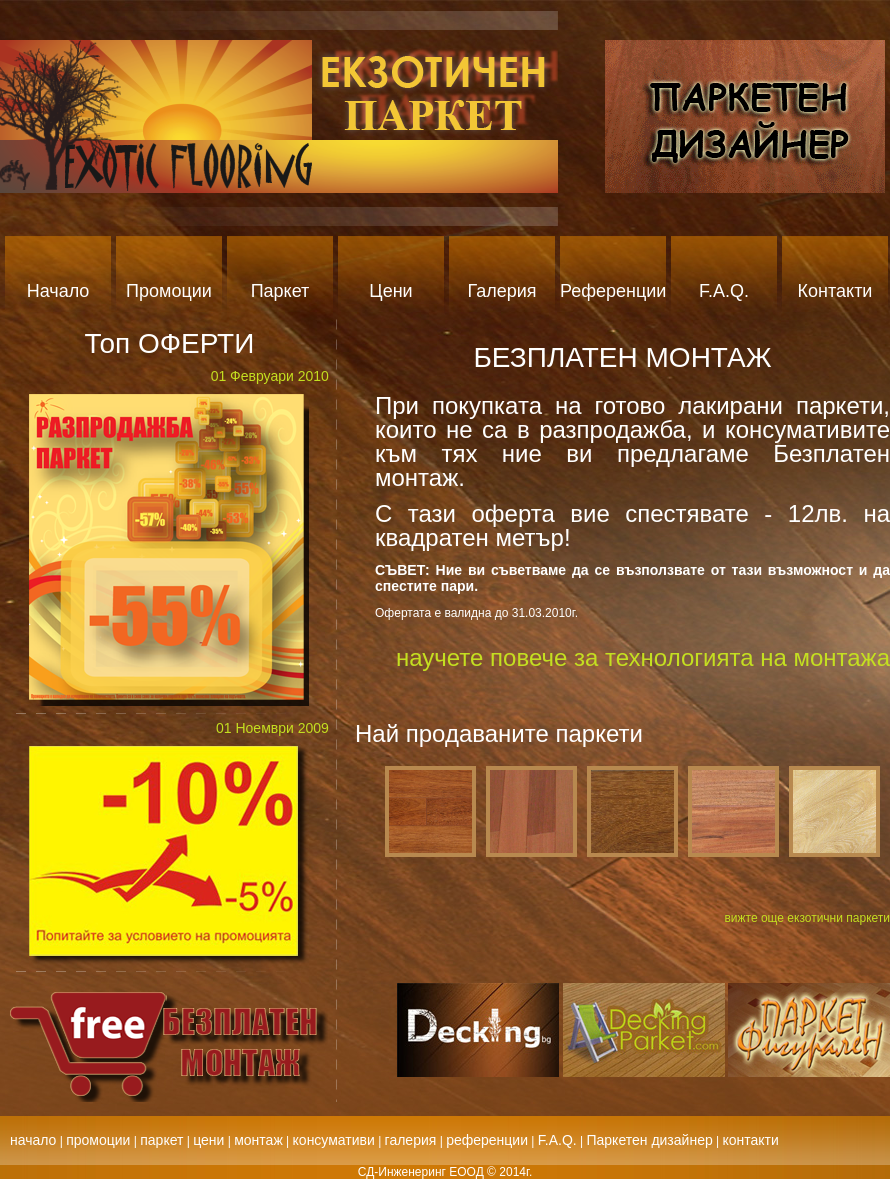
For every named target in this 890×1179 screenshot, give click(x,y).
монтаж (258, 1140)
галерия (411, 1140)
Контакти (835, 291)
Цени (390, 291)
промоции (98, 1140)
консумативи (334, 1140)
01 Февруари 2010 (270, 376)
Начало (58, 291)
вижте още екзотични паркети (807, 918)
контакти (751, 1140)
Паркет (280, 291)
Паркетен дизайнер (649, 1140)
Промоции (169, 291)
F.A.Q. (724, 291)
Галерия (501, 291)
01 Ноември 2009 (272, 728)
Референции (613, 291)
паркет (161, 1140)
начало (33, 1140)
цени (208, 1140)
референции (487, 1140)
